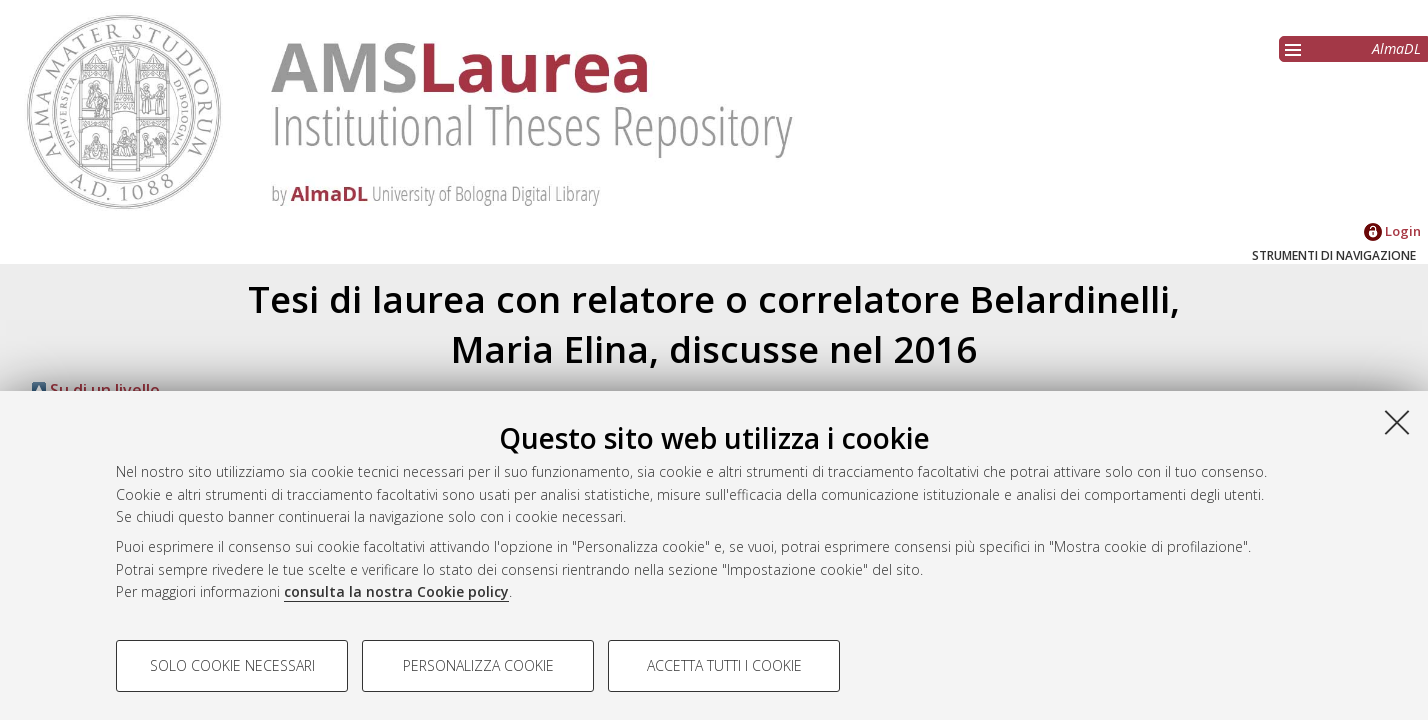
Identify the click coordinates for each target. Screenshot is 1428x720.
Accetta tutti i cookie (724, 665)
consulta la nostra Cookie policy (396, 591)
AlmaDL (1396, 48)
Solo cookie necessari (232, 665)
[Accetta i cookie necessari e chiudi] (1397, 422)
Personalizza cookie (478, 665)
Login (1392, 231)
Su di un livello (96, 390)
